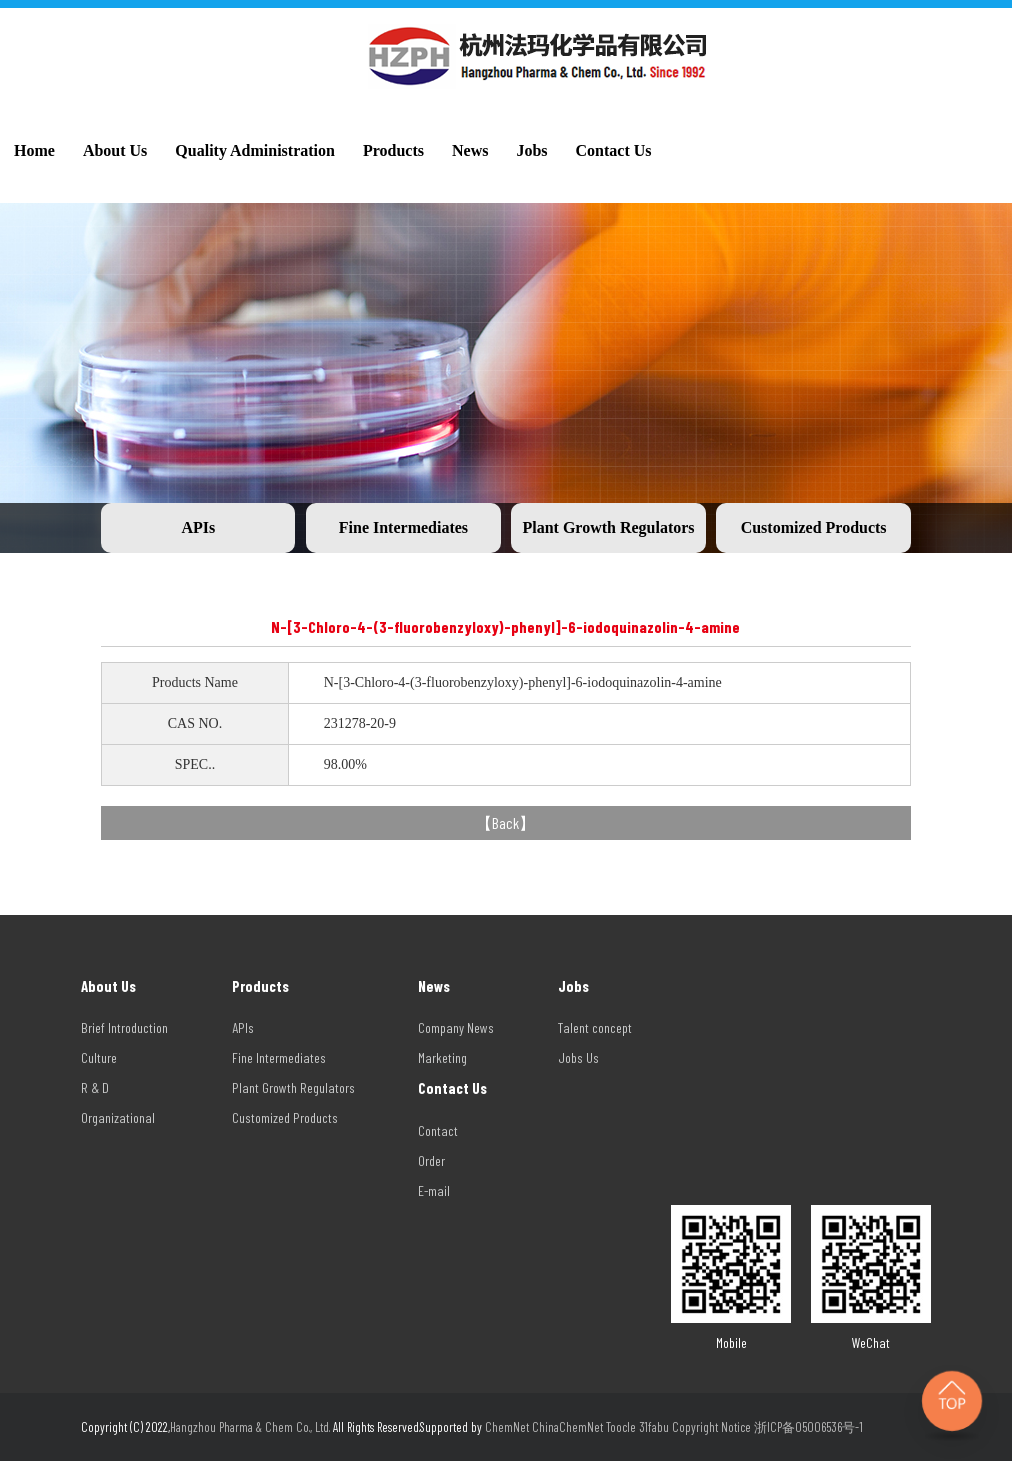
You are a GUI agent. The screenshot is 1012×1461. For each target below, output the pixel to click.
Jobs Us (578, 1057)
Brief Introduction (124, 1027)
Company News (456, 1027)
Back (505, 822)
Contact (438, 1130)
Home (34, 150)
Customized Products (814, 527)
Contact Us (614, 150)
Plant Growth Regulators (608, 527)
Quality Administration (255, 150)
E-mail (434, 1190)
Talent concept (595, 1027)
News (470, 150)
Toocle (621, 1427)
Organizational (118, 1117)
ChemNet (507, 1427)
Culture (99, 1057)
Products (393, 150)
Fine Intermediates (403, 527)
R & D (95, 1087)
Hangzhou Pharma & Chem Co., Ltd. (251, 1427)
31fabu (654, 1427)
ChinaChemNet (567, 1427)
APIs (198, 527)
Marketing (442, 1057)
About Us (115, 150)
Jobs (531, 150)
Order (431, 1160)
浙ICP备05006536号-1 (808, 1427)
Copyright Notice (711, 1427)
